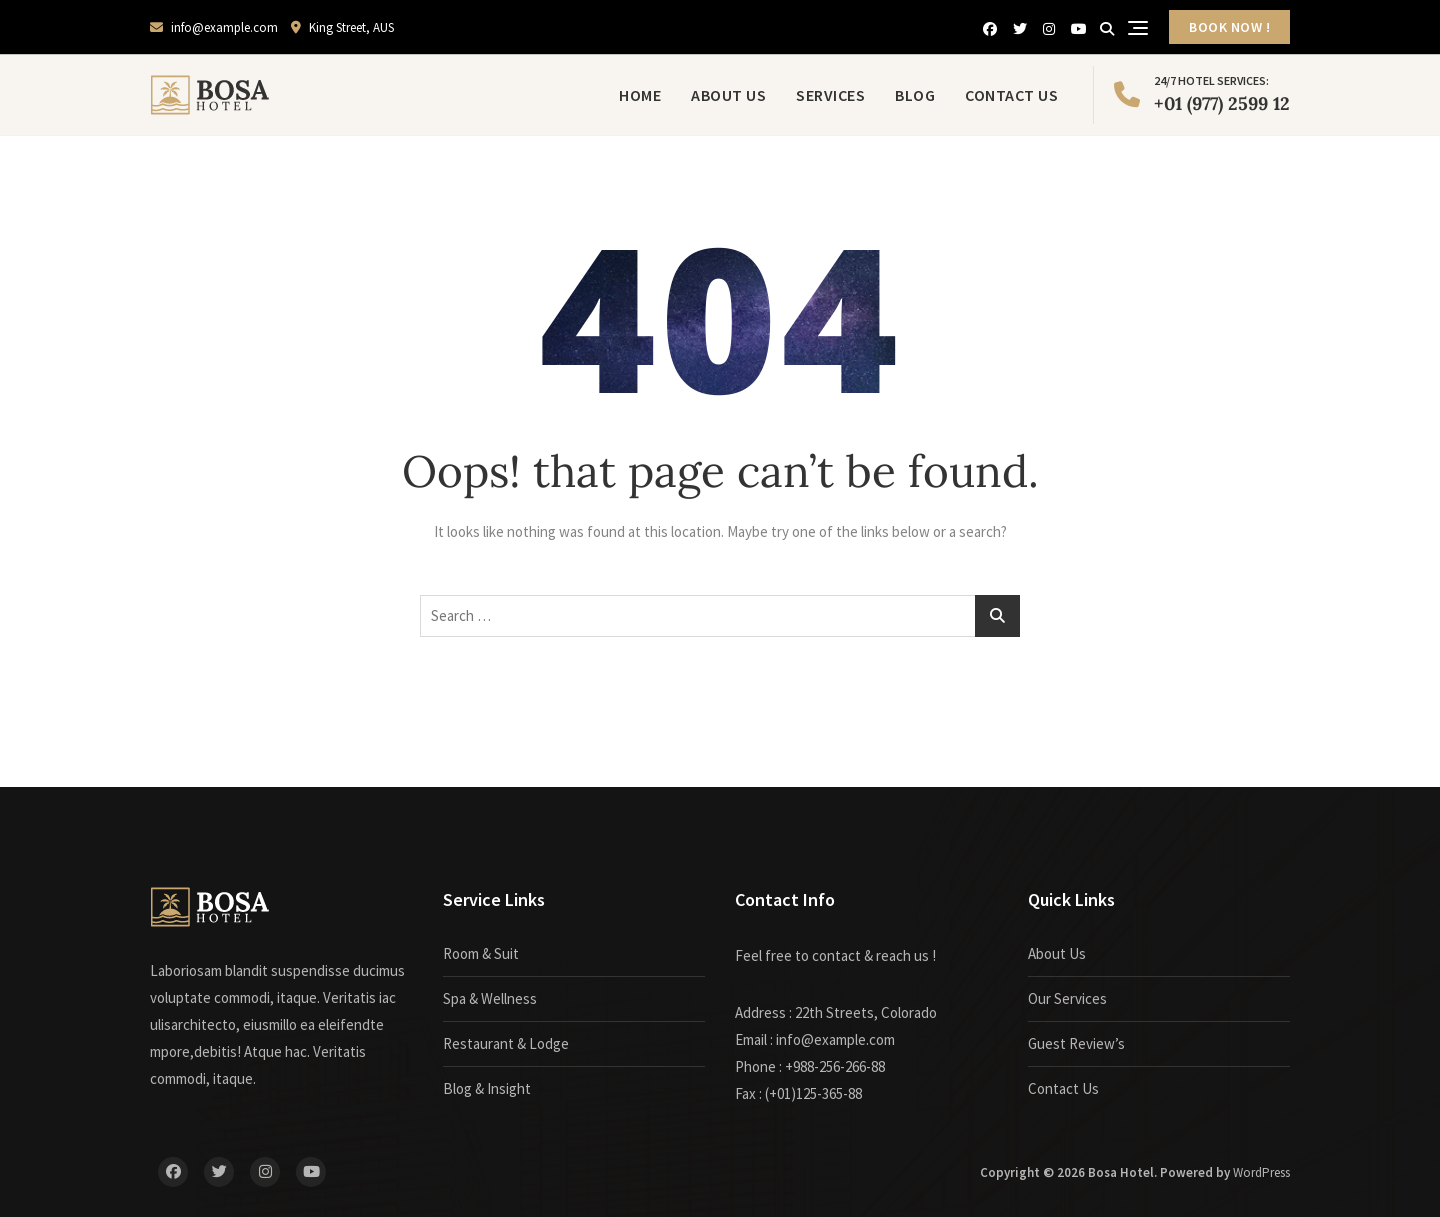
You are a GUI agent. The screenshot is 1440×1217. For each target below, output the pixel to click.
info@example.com (214, 27)
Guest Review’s (1076, 1043)
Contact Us (1011, 95)
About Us (728, 95)
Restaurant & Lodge (506, 1043)
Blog (915, 95)
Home (640, 95)
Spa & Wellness (490, 998)
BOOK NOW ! (1229, 27)
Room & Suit (481, 953)
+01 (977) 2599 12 (1202, 93)
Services (830, 95)
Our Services (1067, 998)
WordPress (1261, 1172)
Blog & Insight (487, 1088)
